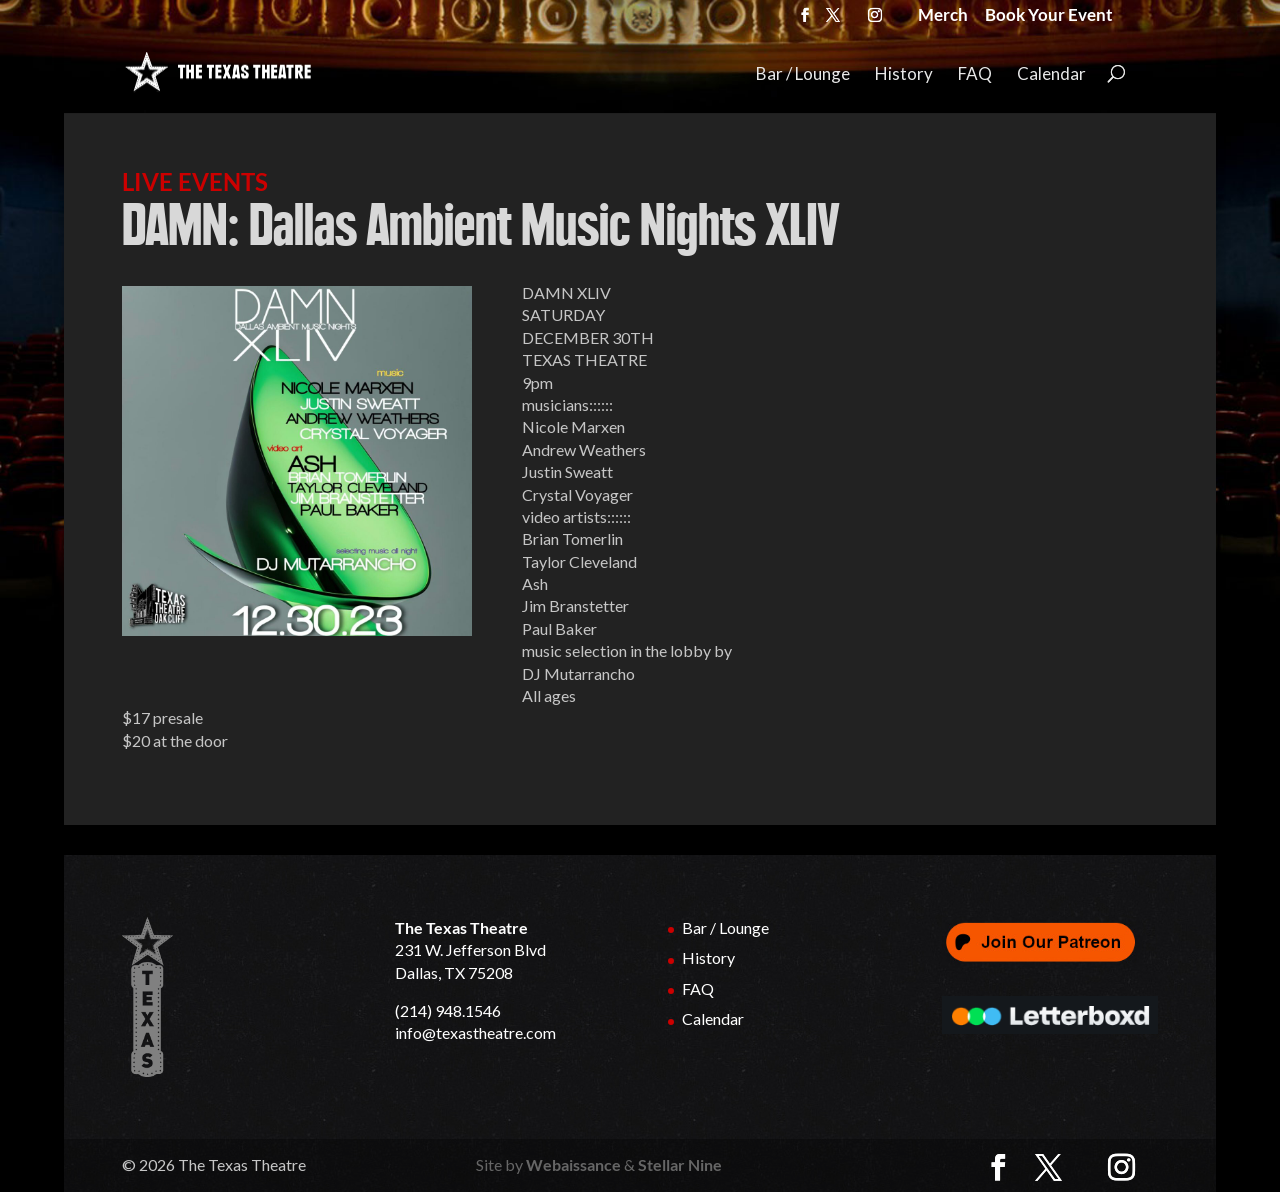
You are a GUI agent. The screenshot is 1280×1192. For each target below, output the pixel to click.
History (904, 74)
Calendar (1051, 74)
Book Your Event (1049, 17)
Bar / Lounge (803, 74)
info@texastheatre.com (475, 1032)
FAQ (975, 74)
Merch (943, 17)
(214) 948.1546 (448, 1010)
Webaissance (573, 1164)
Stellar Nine (680, 1164)
